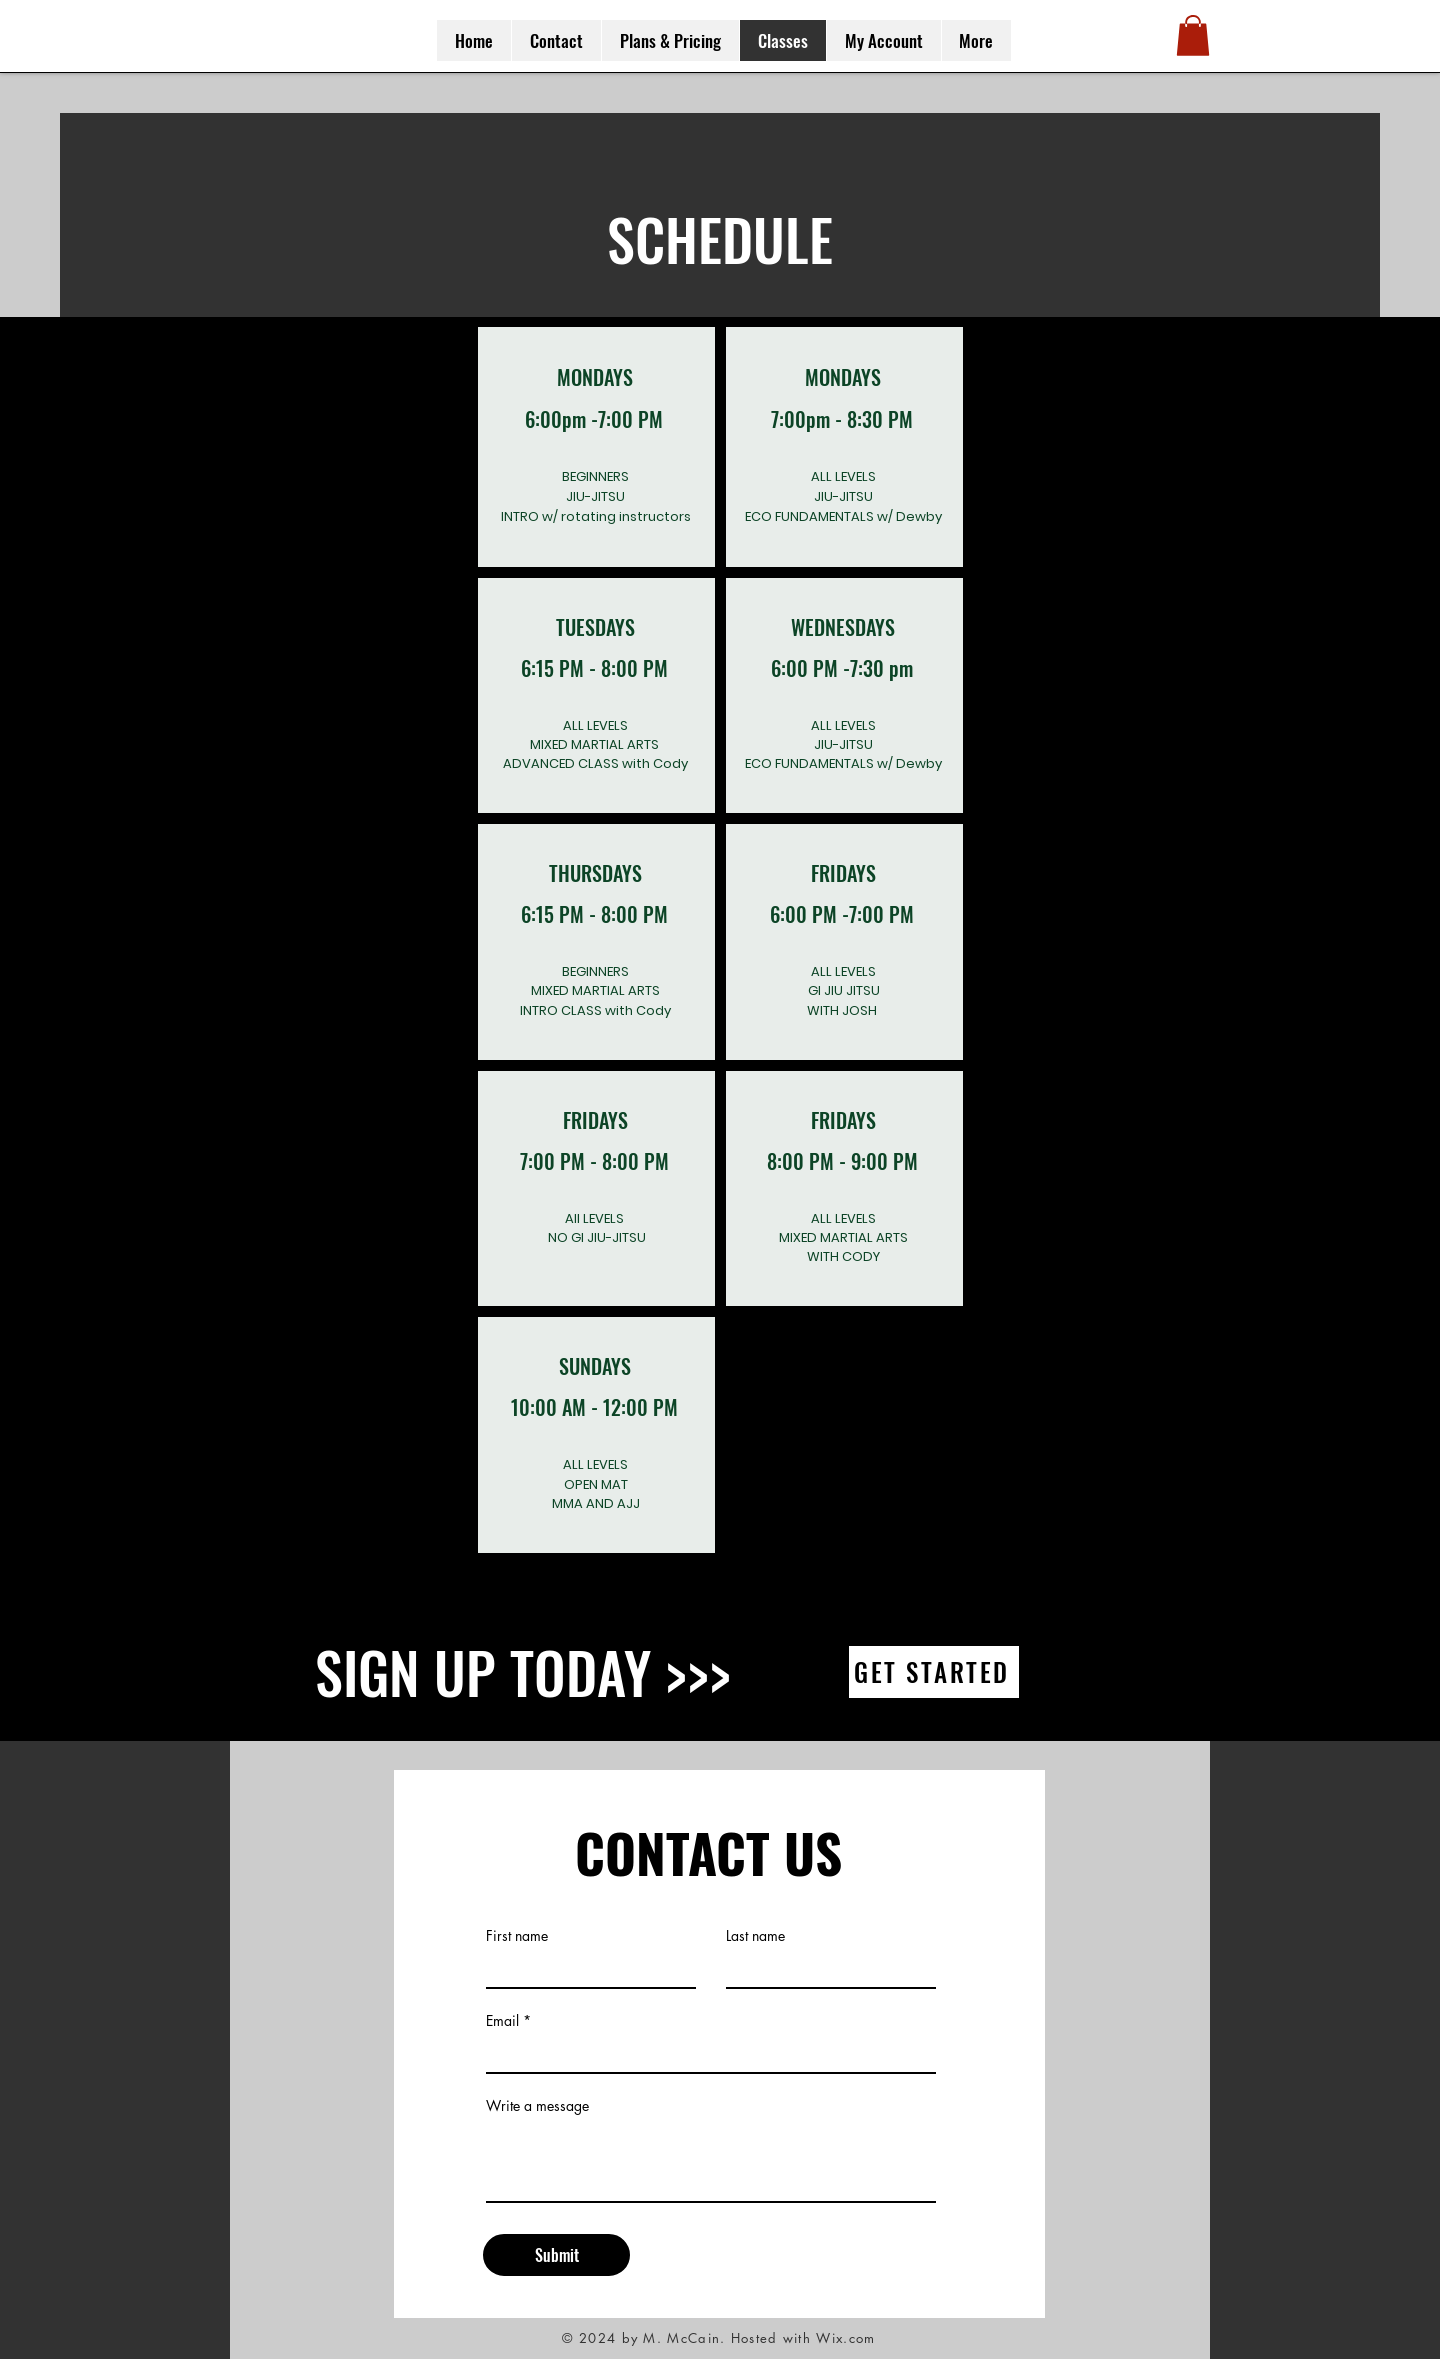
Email (502, 2021)
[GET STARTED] (934, 1672)
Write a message (537, 2106)
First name (517, 1936)
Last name (755, 1936)
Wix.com (845, 2338)
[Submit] (556, 2255)
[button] (1193, 35)
